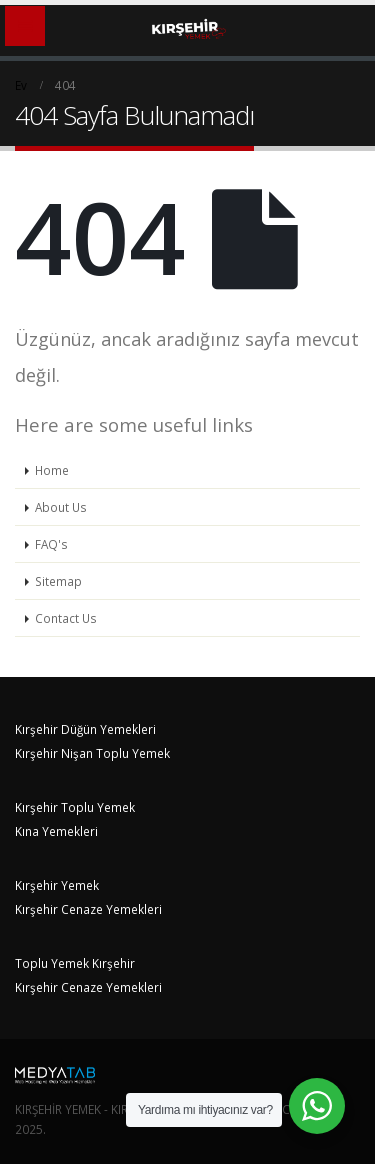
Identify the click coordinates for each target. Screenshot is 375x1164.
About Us (61, 507)
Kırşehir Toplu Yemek (75, 807)
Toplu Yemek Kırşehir (75, 963)
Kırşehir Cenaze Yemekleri (88, 909)
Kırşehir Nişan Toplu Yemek (92, 753)
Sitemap (58, 581)
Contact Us (66, 618)
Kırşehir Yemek (57, 885)
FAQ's (51, 544)
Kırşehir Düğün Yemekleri (85, 729)
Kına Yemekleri (56, 831)
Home (52, 470)
